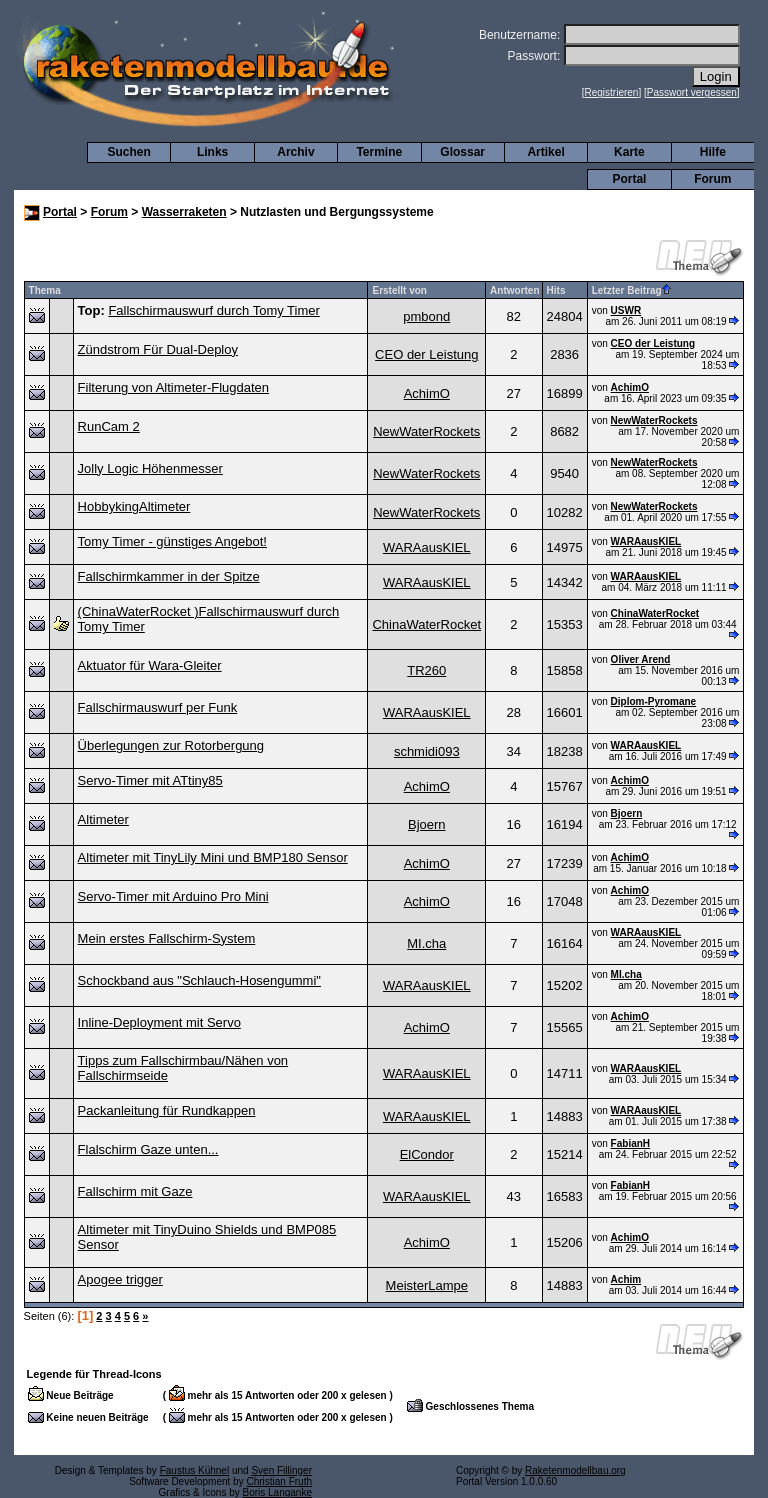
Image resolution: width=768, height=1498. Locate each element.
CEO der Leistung (426, 354)
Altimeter (103, 819)
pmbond (426, 316)
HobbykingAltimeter (134, 506)
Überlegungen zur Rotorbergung (171, 745)
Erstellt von (399, 290)
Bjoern (427, 824)
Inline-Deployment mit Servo (159, 1022)
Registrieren (612, 92)
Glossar (462, 152)
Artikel (545, 152)
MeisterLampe (427, 1285)
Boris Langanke (278, 1492)
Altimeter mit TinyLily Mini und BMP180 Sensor (213, 857)
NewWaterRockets (426, 431)
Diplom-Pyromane (654, 701)
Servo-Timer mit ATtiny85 (150, 780)
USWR (626, 310)
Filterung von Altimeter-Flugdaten (173, 387)
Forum (712, 179)
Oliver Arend (641, 659)
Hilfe (713, 152)
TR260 (426, 670)
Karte (629, 152)
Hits (556, 290)
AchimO (427, 393)
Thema (45, 290)
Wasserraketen (184, 212)
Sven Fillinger (281, 1470)
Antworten (514, 290)
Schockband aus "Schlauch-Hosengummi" (199, 980)
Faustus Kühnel (195, 1470)
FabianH (630, 1143)
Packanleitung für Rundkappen (167, 1110)
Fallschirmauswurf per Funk (158, 707)
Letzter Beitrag (631, 290)
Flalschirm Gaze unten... (148, 1149)
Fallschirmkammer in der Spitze (169, 576)
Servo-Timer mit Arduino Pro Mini (173, 896)
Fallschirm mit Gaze (135, 1191)
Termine (379, 152)
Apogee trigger (120, 1279)
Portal (629, 179)
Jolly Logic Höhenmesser (150, 468)
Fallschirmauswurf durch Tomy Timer (213, 310)
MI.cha (426, 943)
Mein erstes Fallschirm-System (167, 938)
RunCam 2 (109, 426)
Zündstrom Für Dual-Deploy (158, 349)
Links (212, 152)
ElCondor (427, 1154)
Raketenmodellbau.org (575, 1470)
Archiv (295, 152)
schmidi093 (427, 751)
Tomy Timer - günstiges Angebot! (172, 541)
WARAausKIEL (427, 547)
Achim (626, 1279)
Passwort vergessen (692, 92)
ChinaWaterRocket (426, 624)
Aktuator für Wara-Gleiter (150, 665)
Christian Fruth (279, 1481)
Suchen (129, 152)
